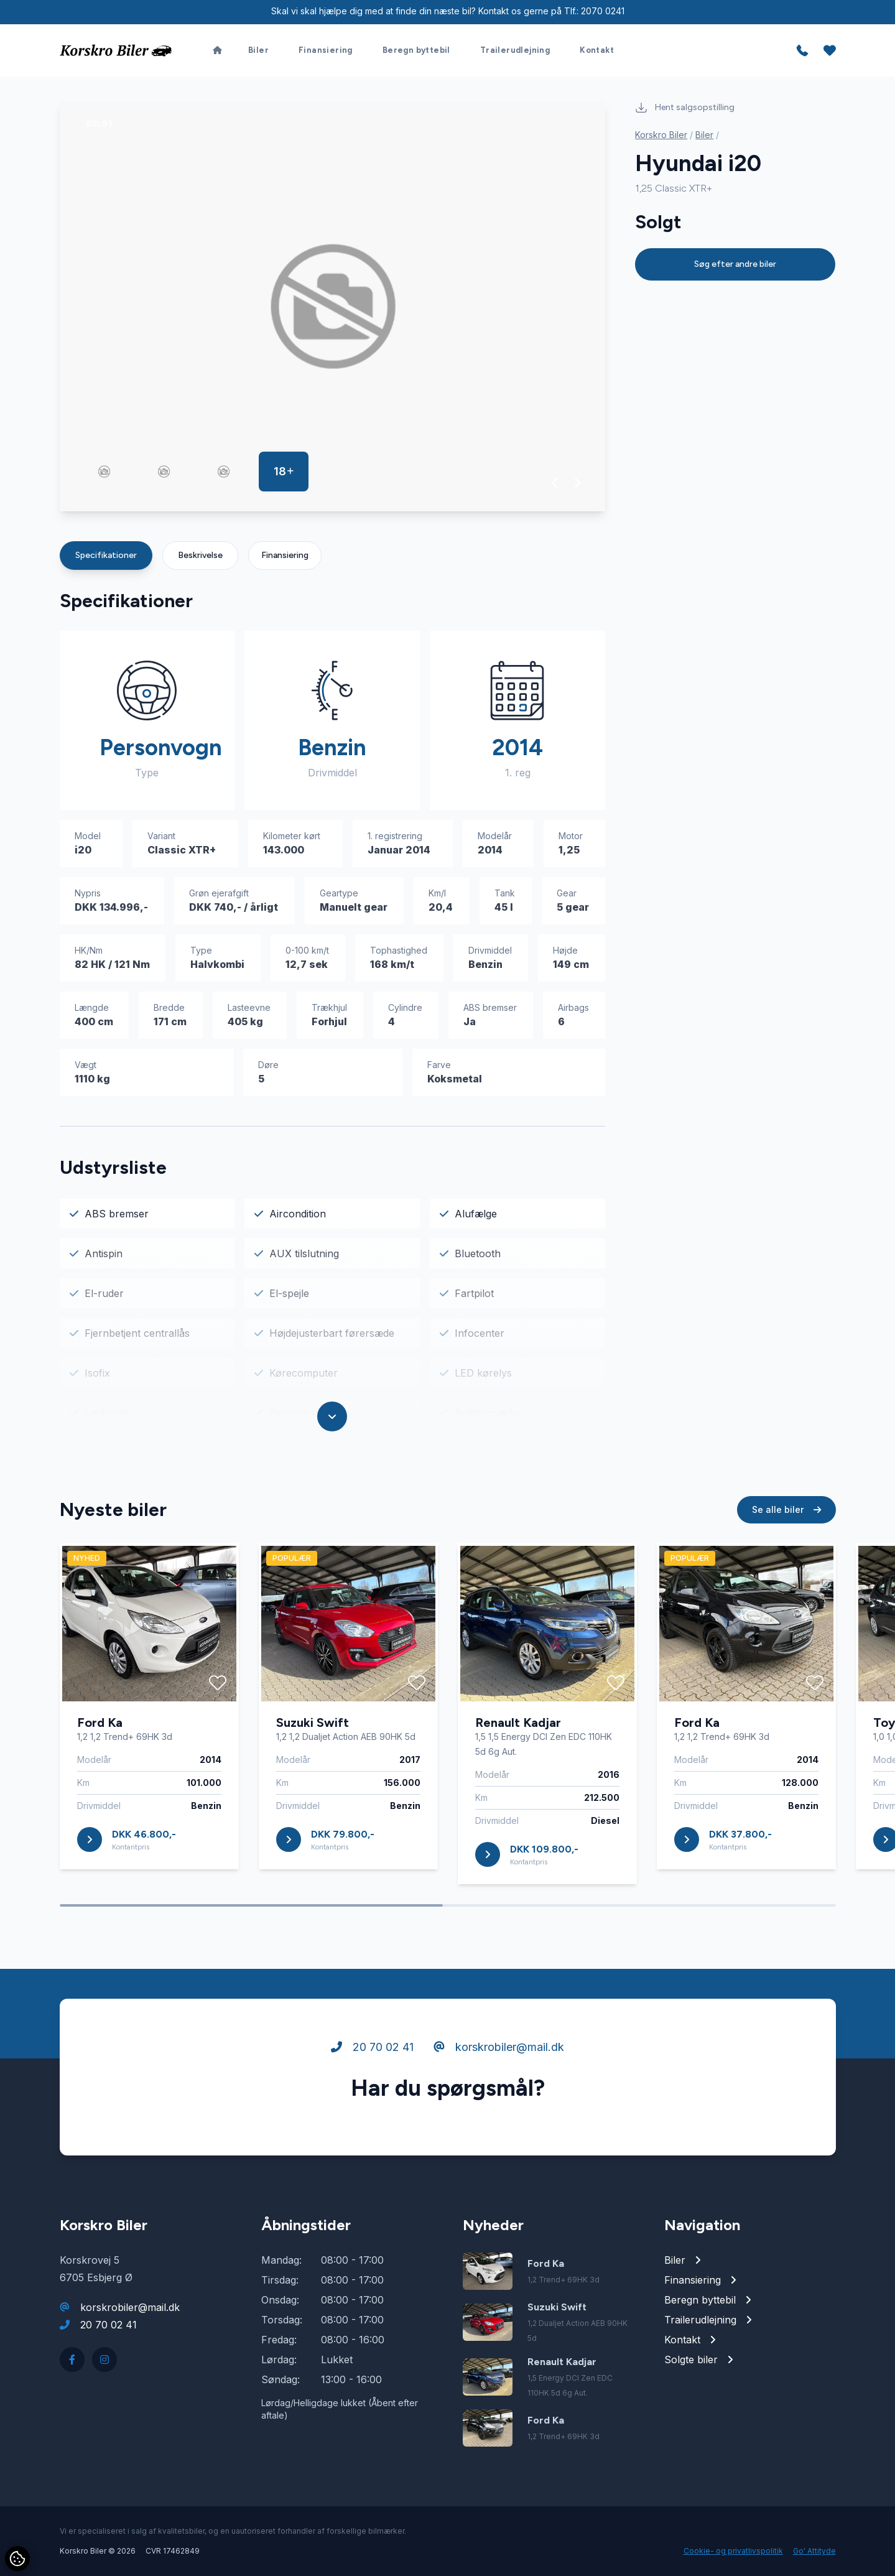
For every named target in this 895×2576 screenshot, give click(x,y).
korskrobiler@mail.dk (499, 2104)
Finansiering (284, 555)
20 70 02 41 (372, 2104)
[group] (333, 306)
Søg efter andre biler (735, 264)
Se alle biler (786, 1567)
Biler (704, 134)
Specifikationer (106, 555)
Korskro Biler (661, 134)
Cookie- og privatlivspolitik (733, 2550)
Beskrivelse (200, 555)
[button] (555, 482)
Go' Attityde (814, 2550)
